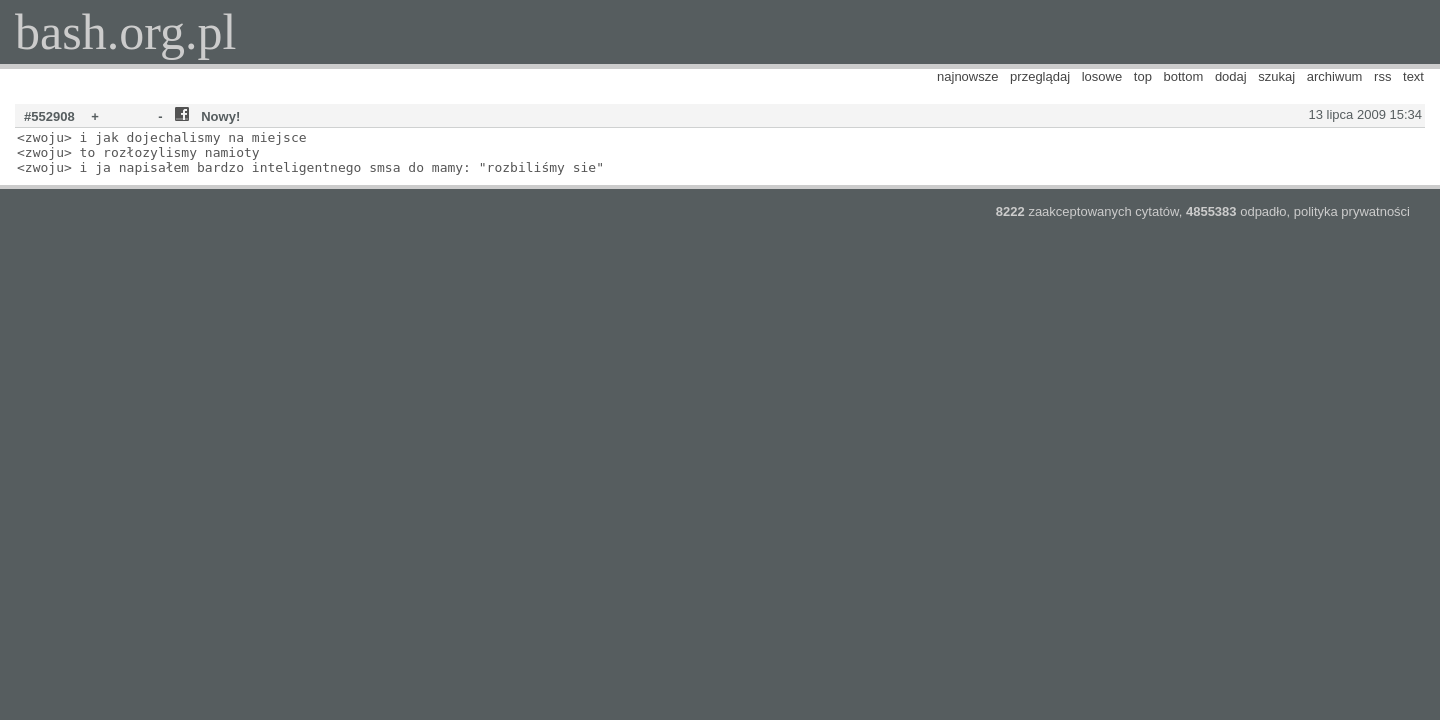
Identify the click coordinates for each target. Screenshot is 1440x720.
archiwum (1335, 76)
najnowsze (967, 76)
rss (1382, 76)
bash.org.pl (125, 32)
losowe (1102, 76)
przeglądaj (1040, 76)
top (1143, 76)
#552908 (49, 116)
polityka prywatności (1352, 211)
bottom (1184, 76)
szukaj (1276, 76)
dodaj (1231, 76)
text (1413, 76)
